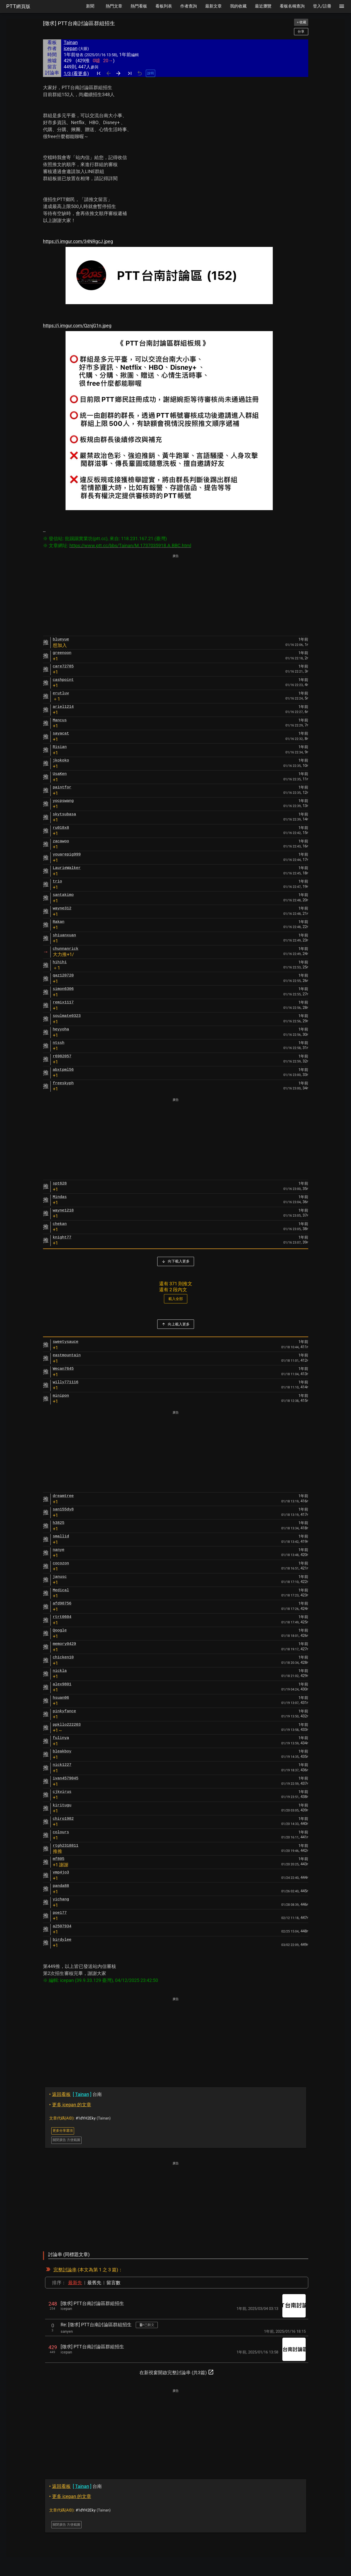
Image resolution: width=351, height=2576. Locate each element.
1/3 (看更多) (76, 73)
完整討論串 (65, 2269)
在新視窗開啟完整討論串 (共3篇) (176, 2372)
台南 (75, 2094)
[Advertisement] (175, 595)
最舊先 (94, 2282)
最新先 (75, 2282)
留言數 (113, 2282)
